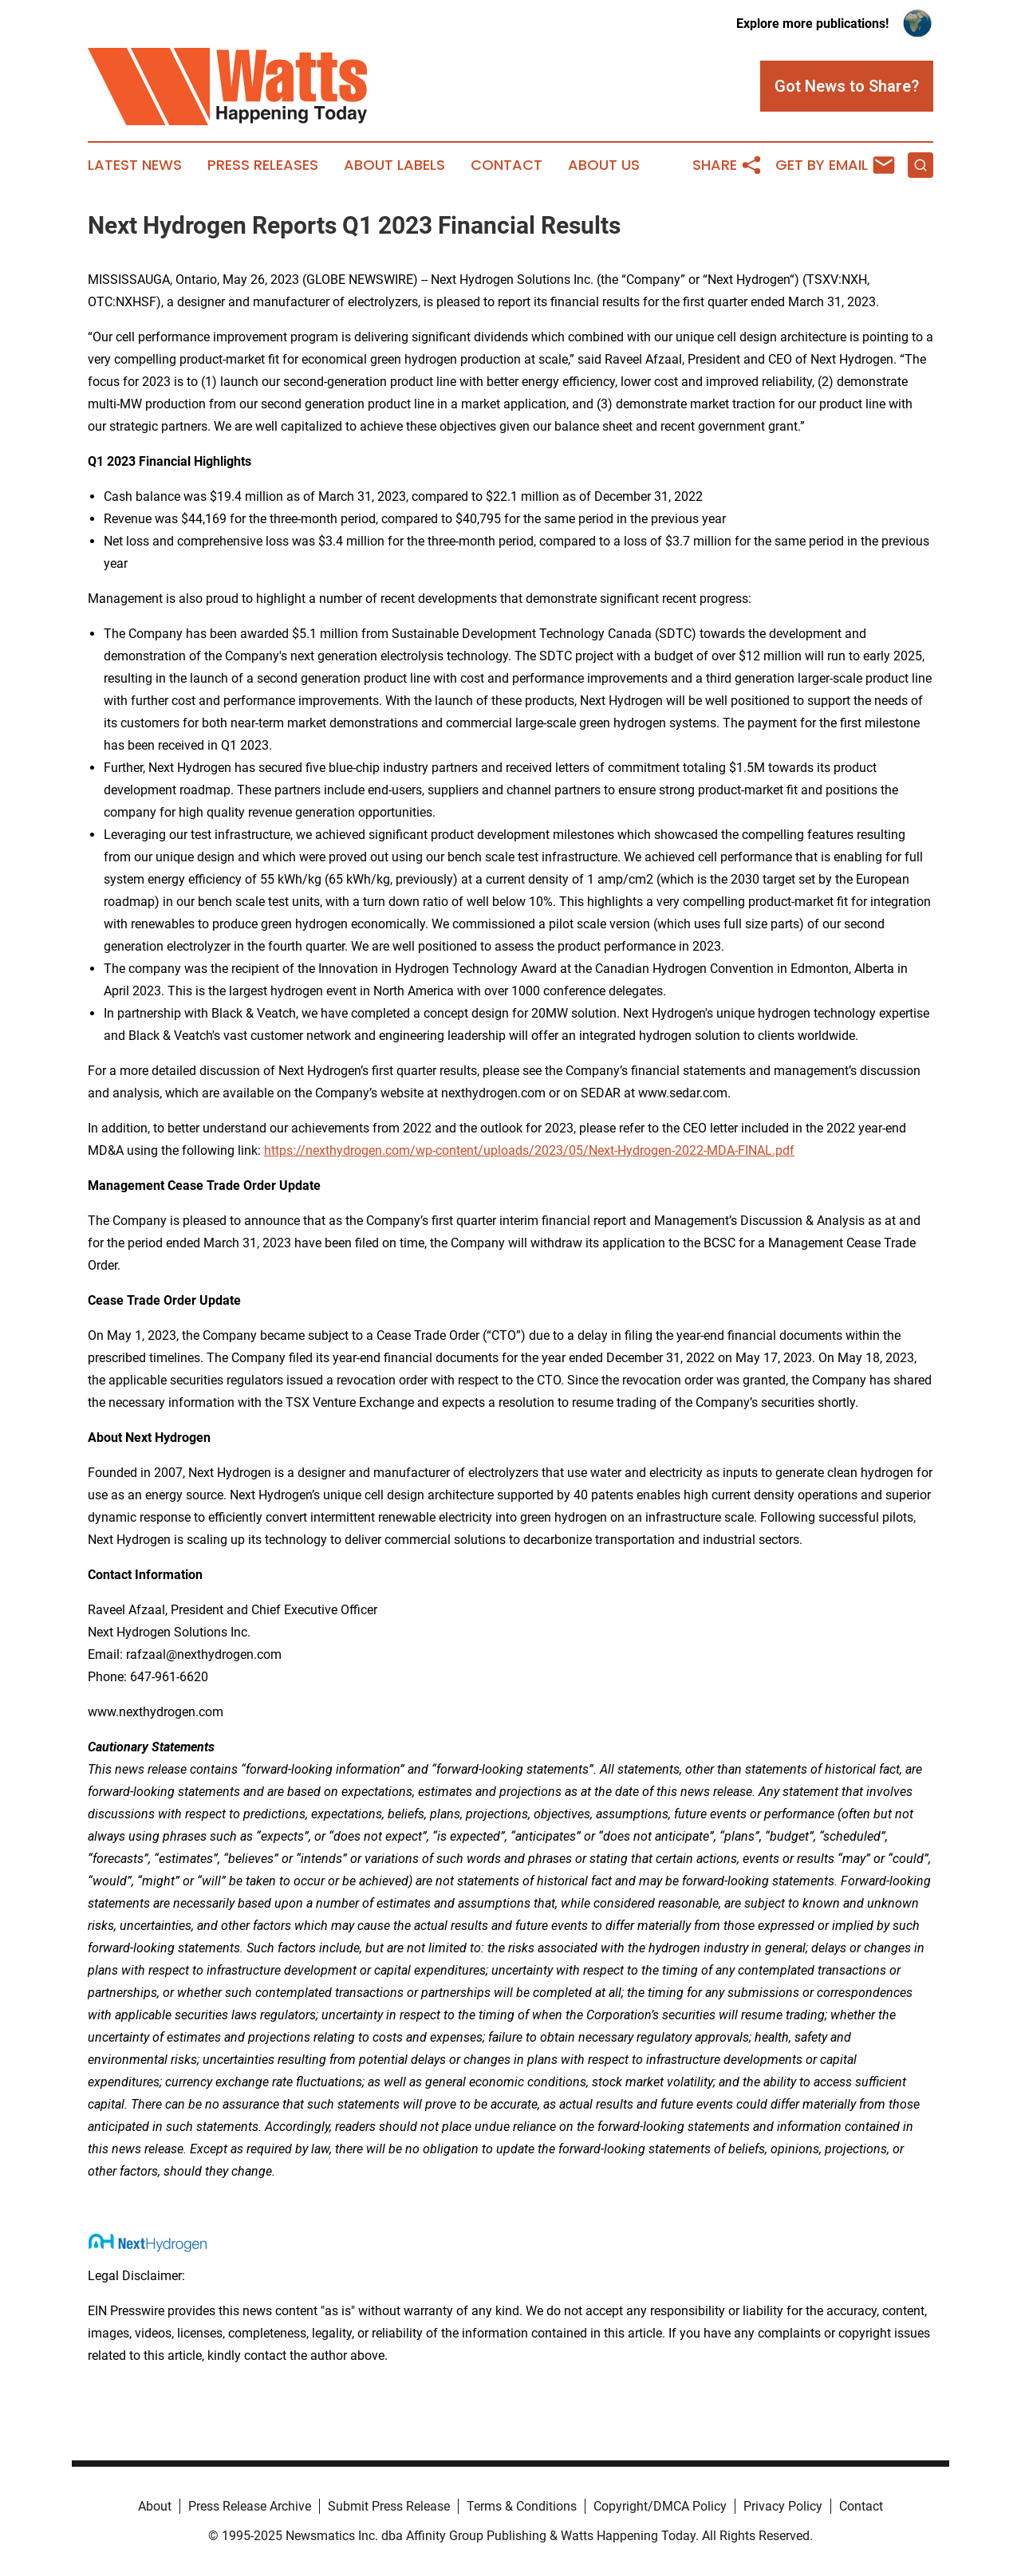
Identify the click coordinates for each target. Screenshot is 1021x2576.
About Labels (394, 165)
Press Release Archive (249, 2506)
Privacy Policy (782, 2506)
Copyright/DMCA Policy (660, 2506)
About (154, 2506)
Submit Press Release (389, 2506)
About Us (604, 165)
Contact (506, 165)
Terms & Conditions (522, 2506)
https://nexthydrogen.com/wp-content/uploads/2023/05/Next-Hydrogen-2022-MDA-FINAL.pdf (529, 1150)
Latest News (135, 165)
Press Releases (262, 165)
